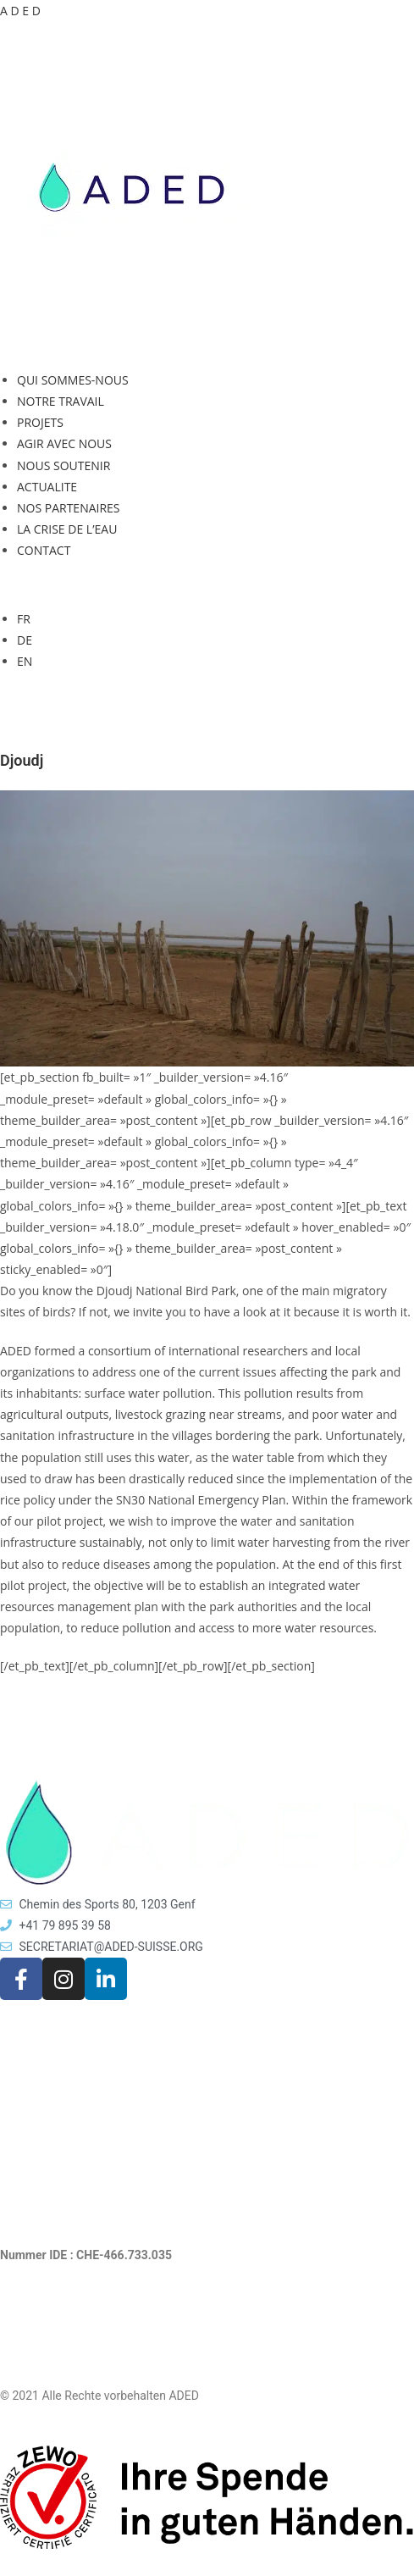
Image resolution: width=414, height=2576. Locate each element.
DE (24, 640)
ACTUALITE (47, 487)
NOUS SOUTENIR (63, 465)
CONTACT (43, 550)
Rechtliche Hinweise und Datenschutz (99, 2336)
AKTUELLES (31, 2069)
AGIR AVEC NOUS (64, 443)
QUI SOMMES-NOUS (73, 380)
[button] (207, 346)
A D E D (20, 11)
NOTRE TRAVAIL (60, 401)
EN (24, 661)
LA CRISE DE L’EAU (67, 529)
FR (23, 619)
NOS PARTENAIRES (68, 508)
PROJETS (40, 422)
